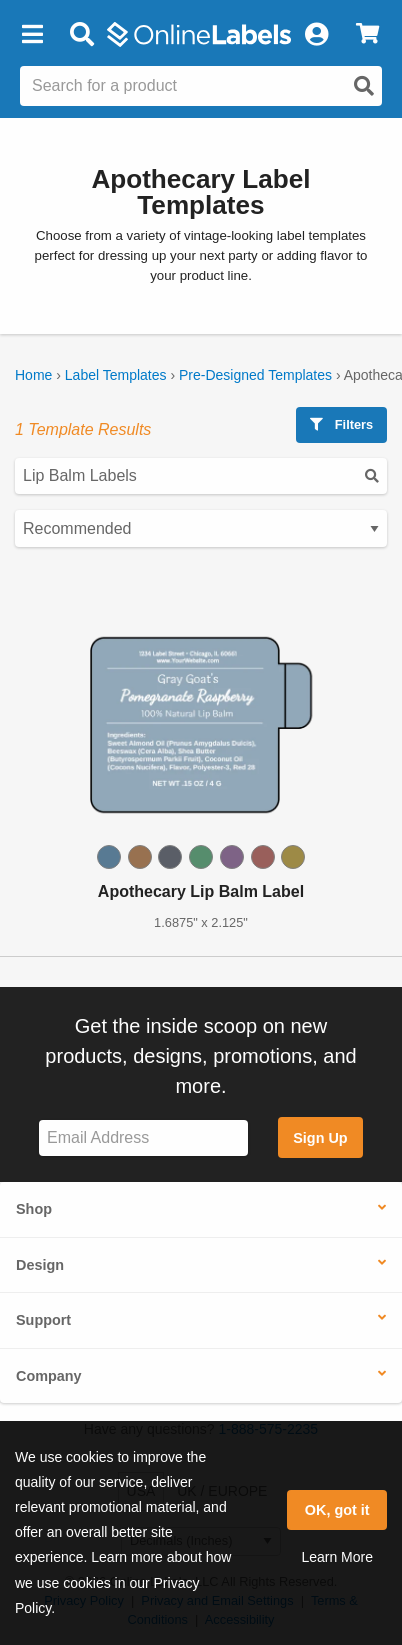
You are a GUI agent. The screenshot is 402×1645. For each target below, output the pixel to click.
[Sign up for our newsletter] (143, 1138)
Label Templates (116, 375)
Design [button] (40, 1265)
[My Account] (316, 35)
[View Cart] (367, 35)
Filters (341, 424)
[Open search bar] (81, 35)
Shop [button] (34, 1209)
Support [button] (43, 1320)
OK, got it (337, 1510)
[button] (32, 35)
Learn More (337, 1557)
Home (33, 375)
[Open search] (364, 86)
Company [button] (49, 1376)
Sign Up (320, 1138)
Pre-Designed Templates (255, 375)
